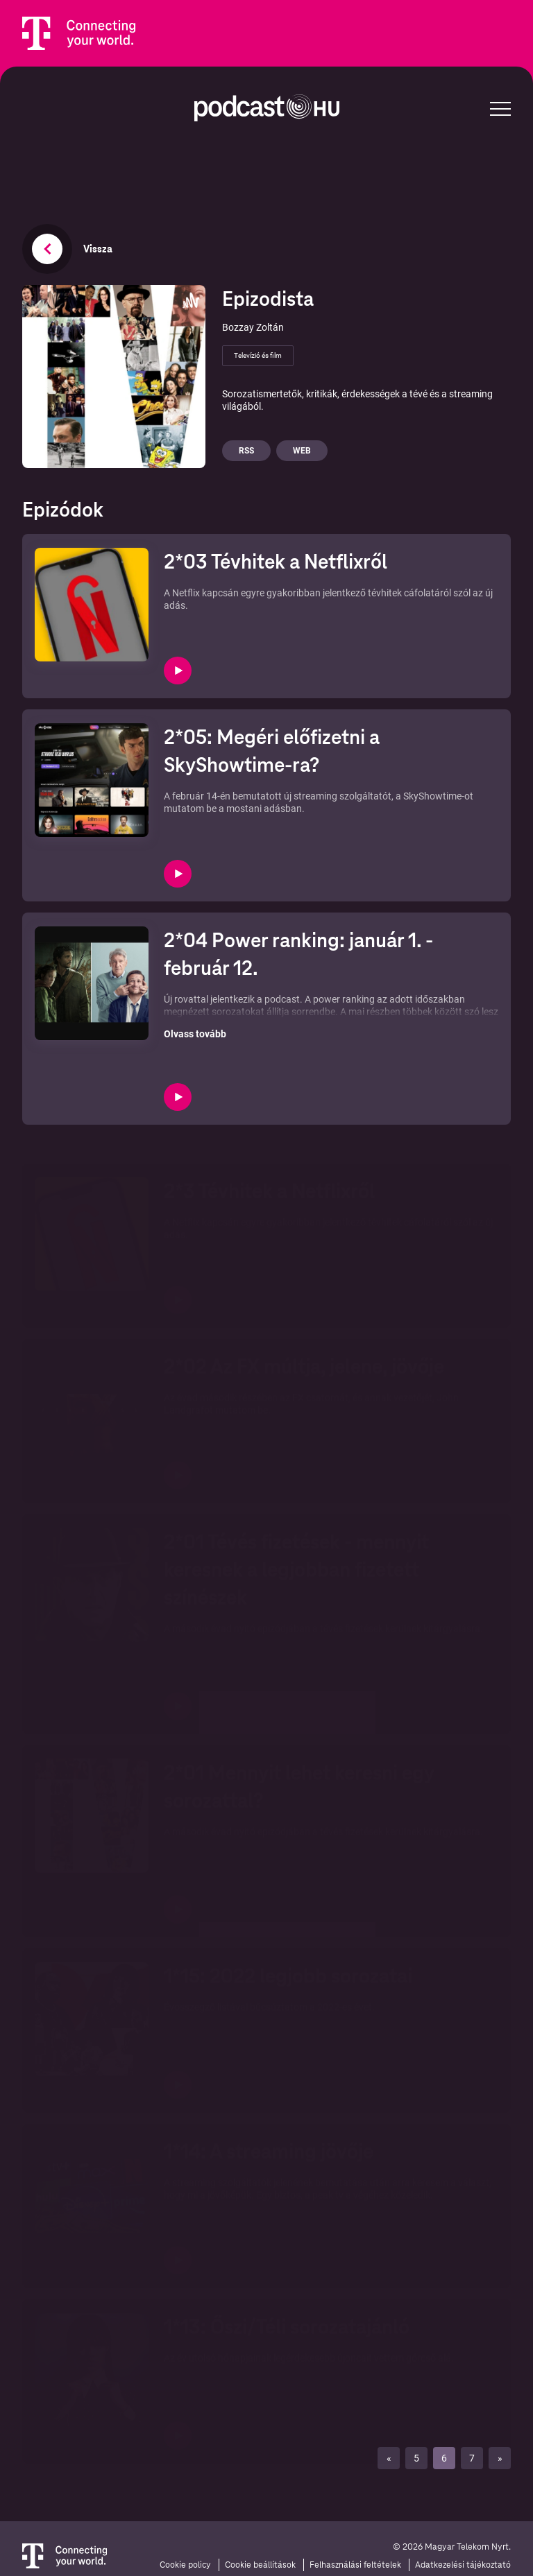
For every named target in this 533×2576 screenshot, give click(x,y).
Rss (246, 451)
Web (302, 451)
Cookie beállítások (260, 2564)
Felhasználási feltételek (355, 2564)
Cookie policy (185, 2564)
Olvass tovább (195, 1033)
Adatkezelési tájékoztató (463, 2564)
